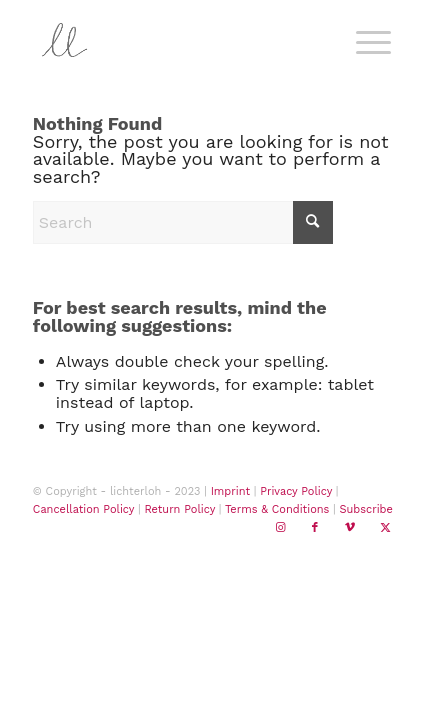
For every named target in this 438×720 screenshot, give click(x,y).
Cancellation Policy (83, 509)
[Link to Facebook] (315, 528)
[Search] (183, 222)
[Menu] (363, 40)
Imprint (230, 491)
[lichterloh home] (182, 40)
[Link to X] (385, 528)
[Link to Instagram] (280, 528)
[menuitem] (370, 40)
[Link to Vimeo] (350, 528)
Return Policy (179, 509)
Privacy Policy (296, 491)
